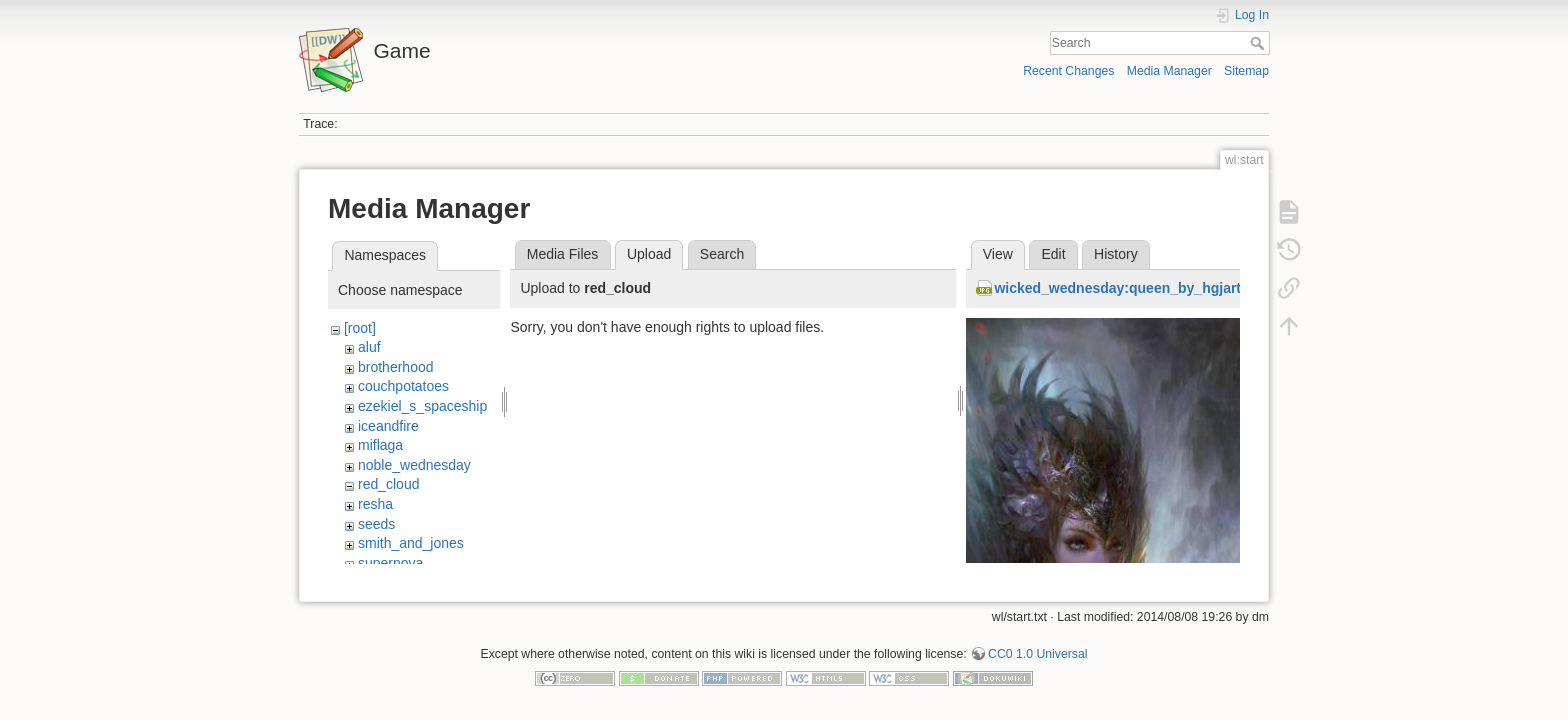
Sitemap (1246, 71)
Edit (1053, 254)
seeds (376, 524)
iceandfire (388, 426)
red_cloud (389, 484)
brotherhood (396, 367)
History (1116, 254)
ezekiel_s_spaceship (422, 406)
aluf (369, 347)
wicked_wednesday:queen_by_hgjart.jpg (1130, 288)
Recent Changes (1068, 71)
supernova (390, 563)
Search (1259, 43)
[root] (360, 328)
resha (375, 504)
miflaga (380, 445)
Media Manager (1169, 71)
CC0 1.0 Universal (1037, 654)
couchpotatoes (403, 386)
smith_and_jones (411, 543)
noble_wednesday (414, 465)
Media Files (563, 254)
